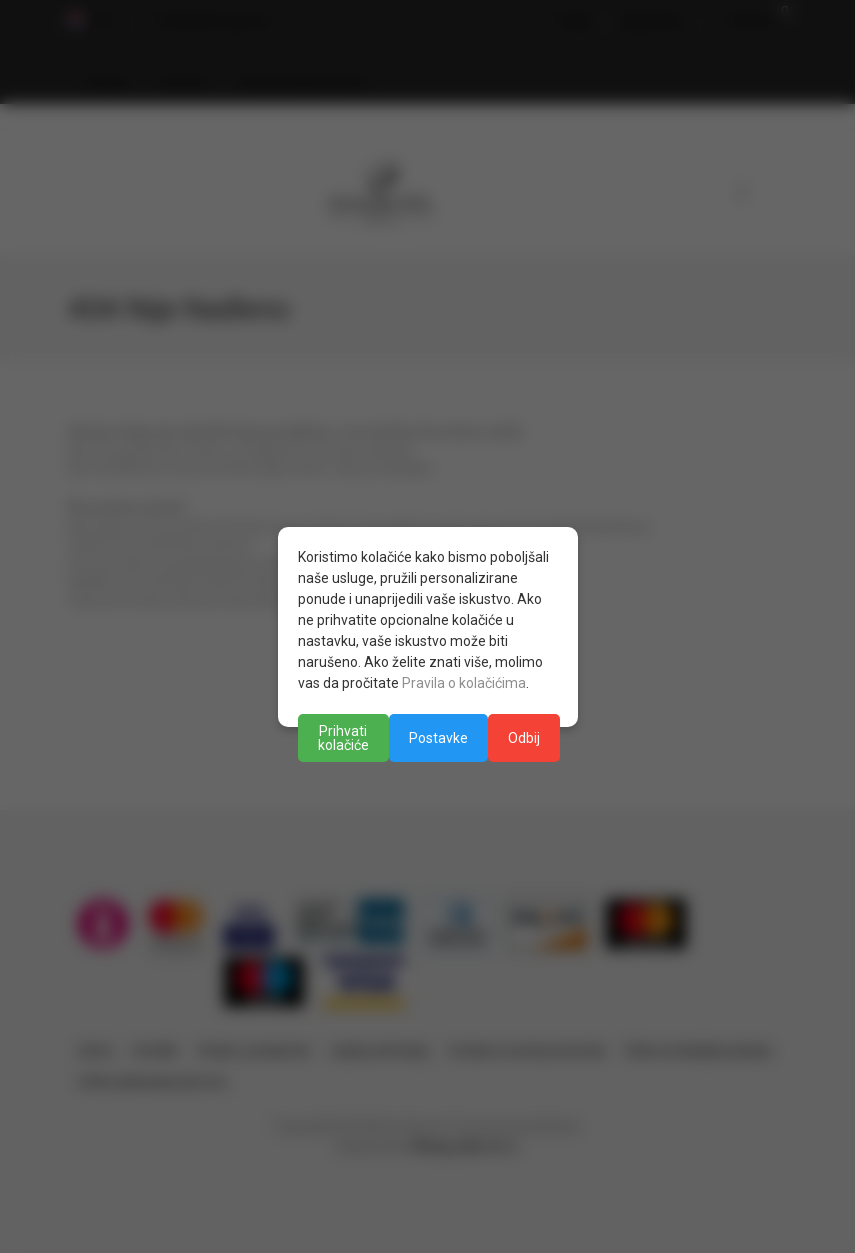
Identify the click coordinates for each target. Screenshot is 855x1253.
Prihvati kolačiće (343, 738)
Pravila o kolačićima (464, 683)
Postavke (438, 738)
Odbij (524, 738)
